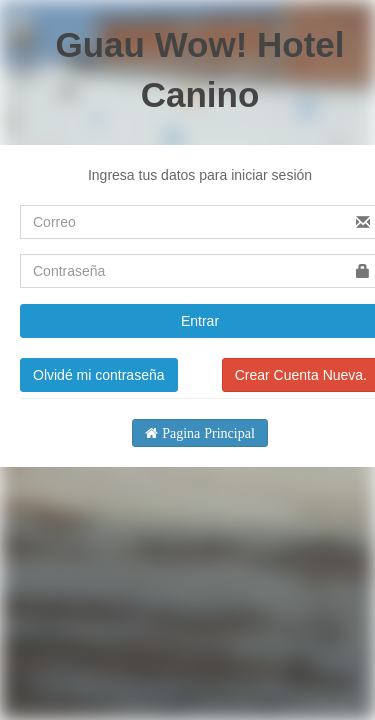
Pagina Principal (206, 433)
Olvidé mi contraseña (99, 375)
